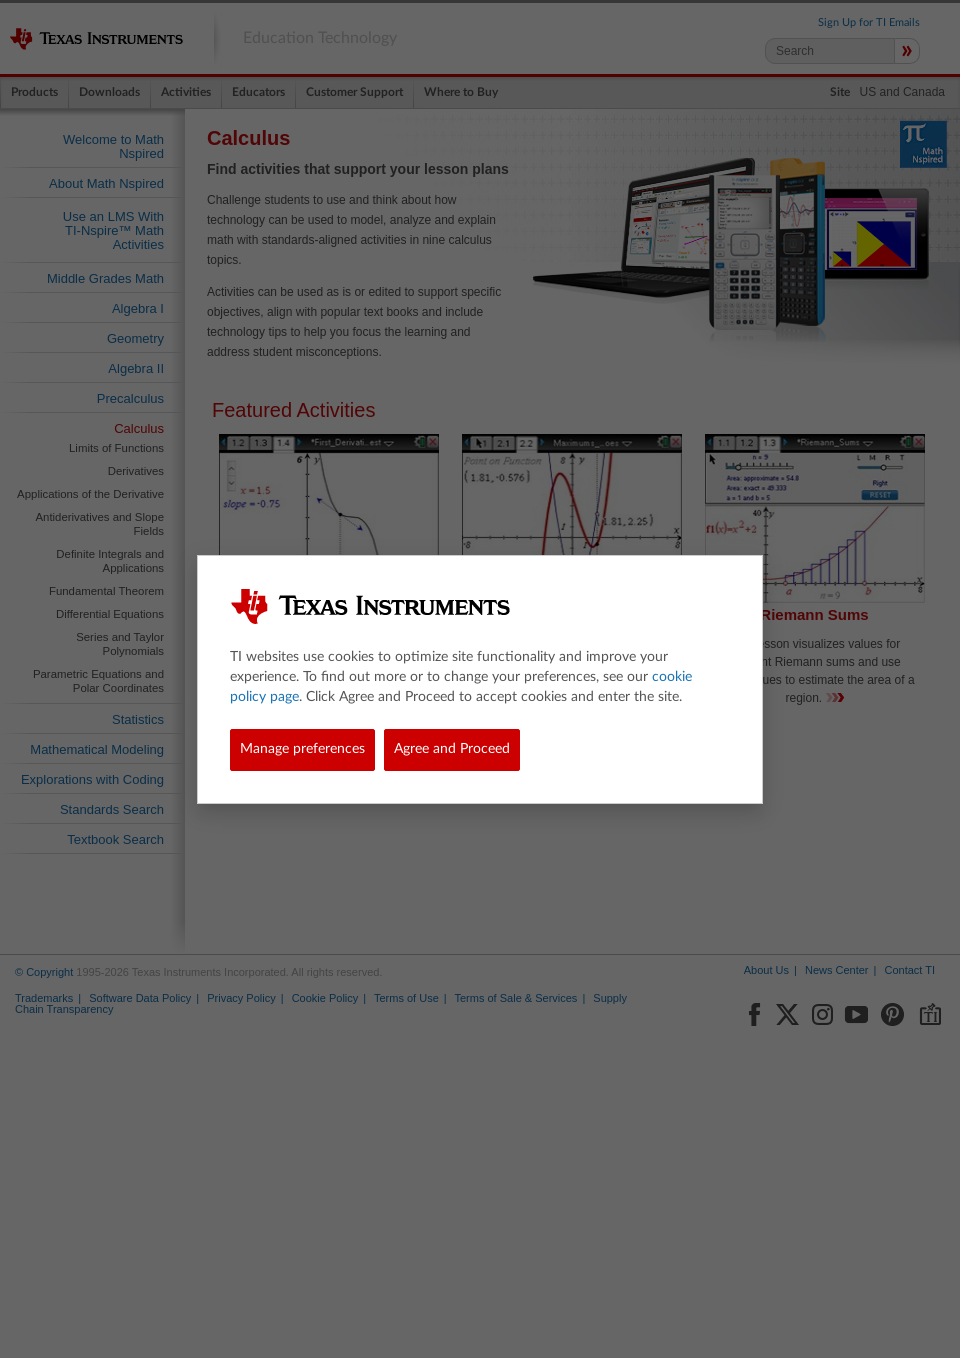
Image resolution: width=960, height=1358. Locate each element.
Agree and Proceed (452, 749)
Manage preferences (302, 749)
